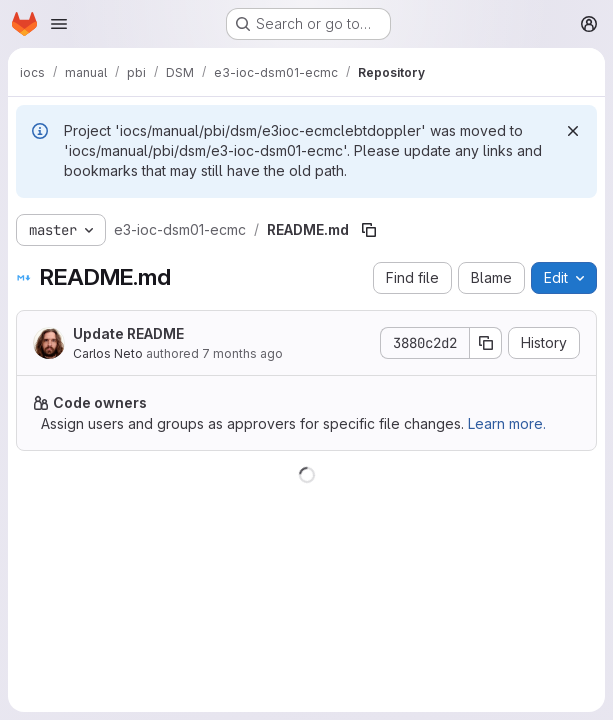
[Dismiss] (573, 131)
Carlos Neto (108, 353)
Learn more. (507, 423)
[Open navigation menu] (59, 24)
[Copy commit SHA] (486, 343)
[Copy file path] (369, 230)
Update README (128, 333)
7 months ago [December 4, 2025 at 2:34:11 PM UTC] (242, 353)
